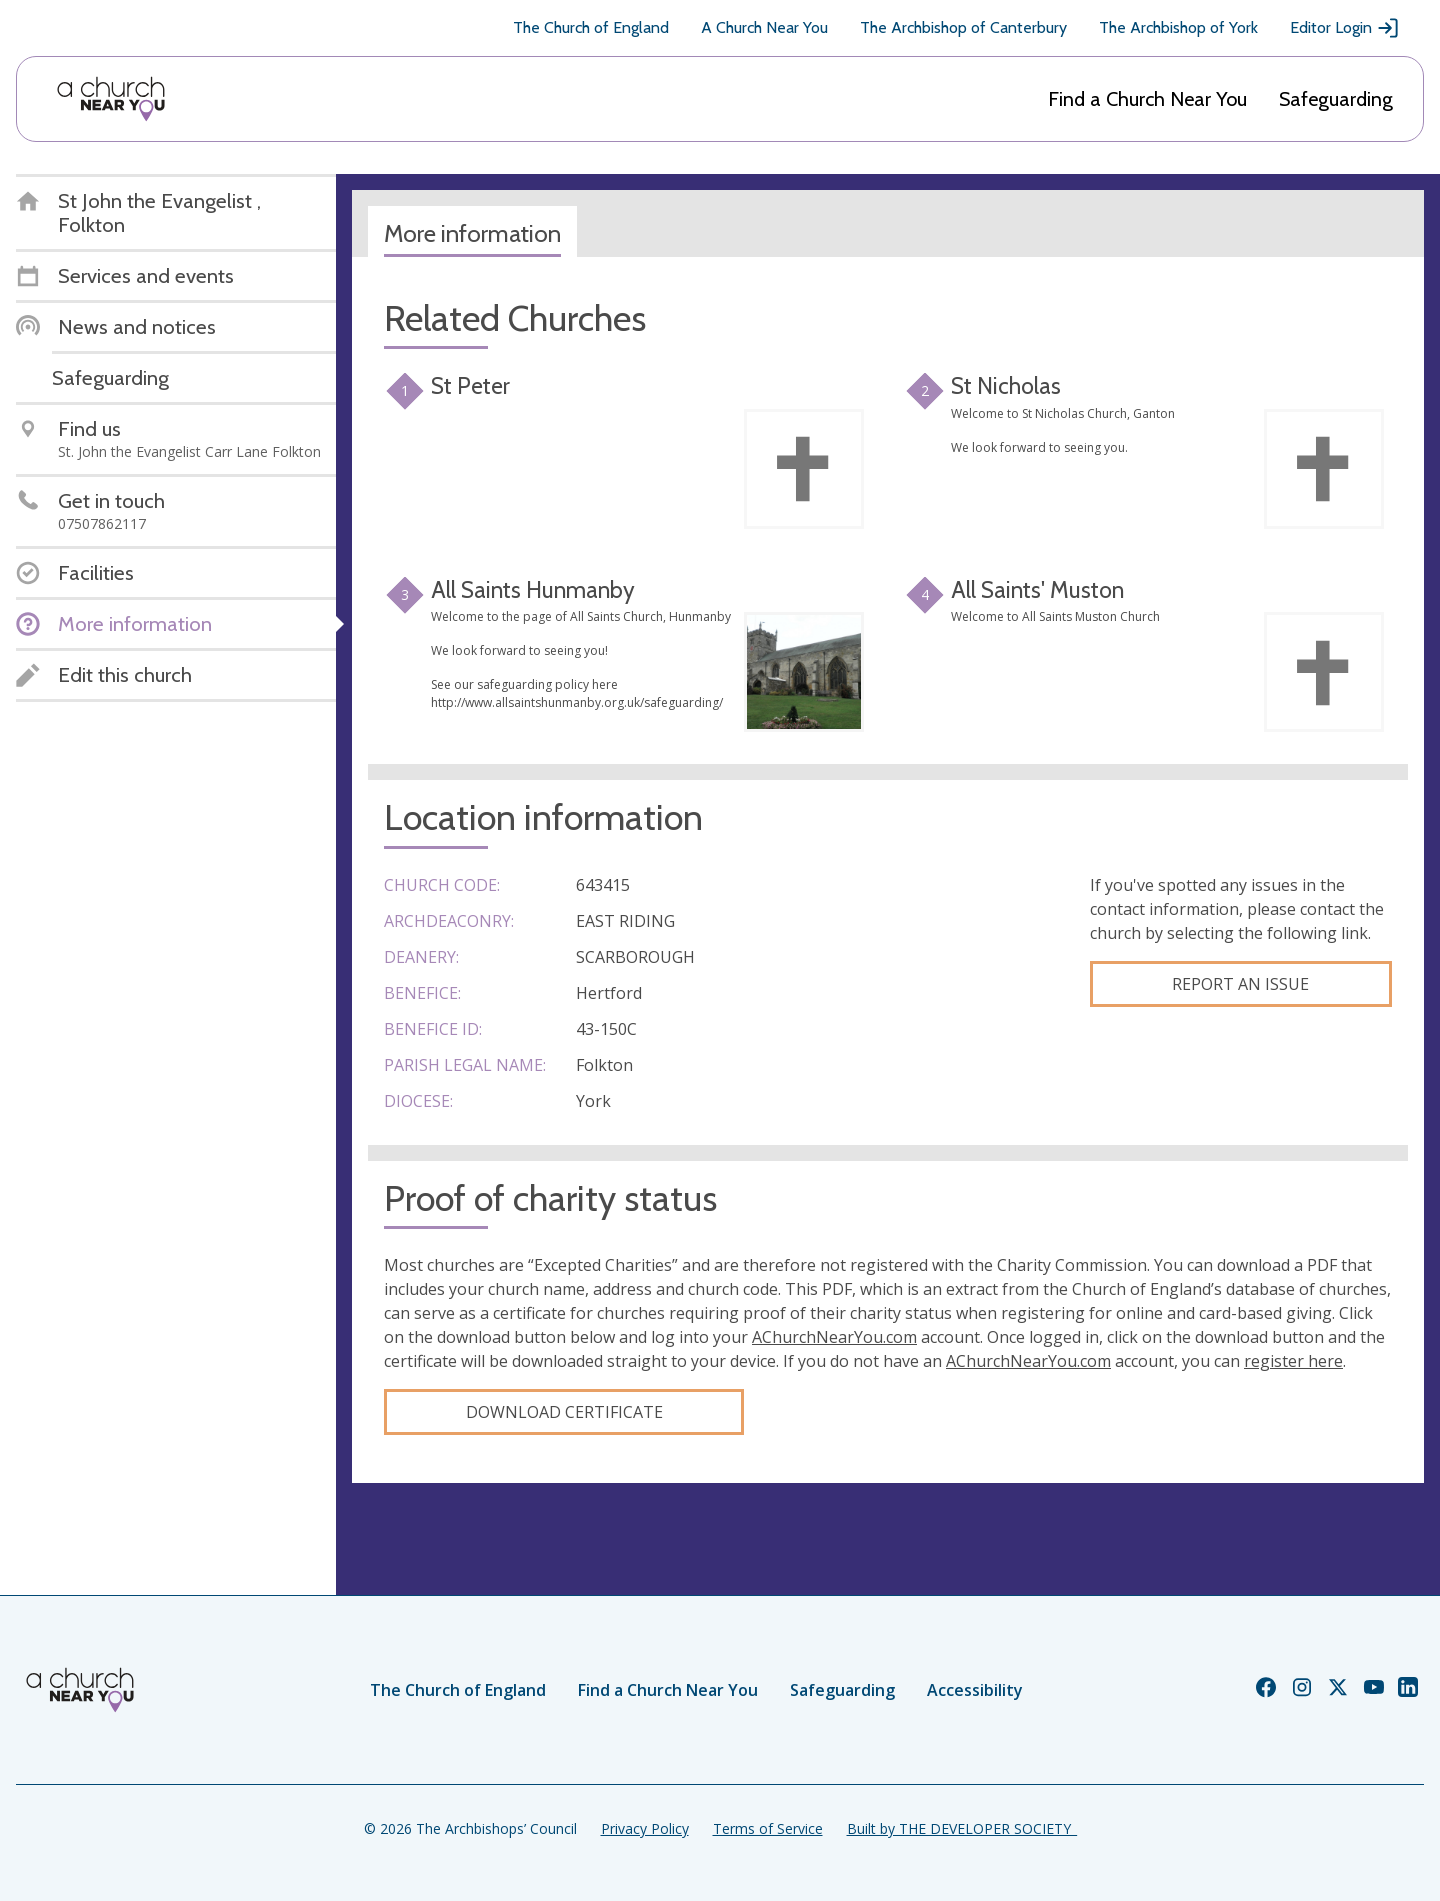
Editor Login (1345, 28)
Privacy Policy (645, 1828)
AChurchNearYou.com (834, 1337)
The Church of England (591, 27)
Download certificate (564, 1412)
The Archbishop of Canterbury (963, 27)
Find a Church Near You (1147, 99)
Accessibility (975, 1690)
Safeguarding (1336, 99)
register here (1293, 1361)
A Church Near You (764, 27)
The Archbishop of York (1178, 27)
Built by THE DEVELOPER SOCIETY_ (962, 1828)
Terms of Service (768, 1828)
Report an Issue (1240, 984)
